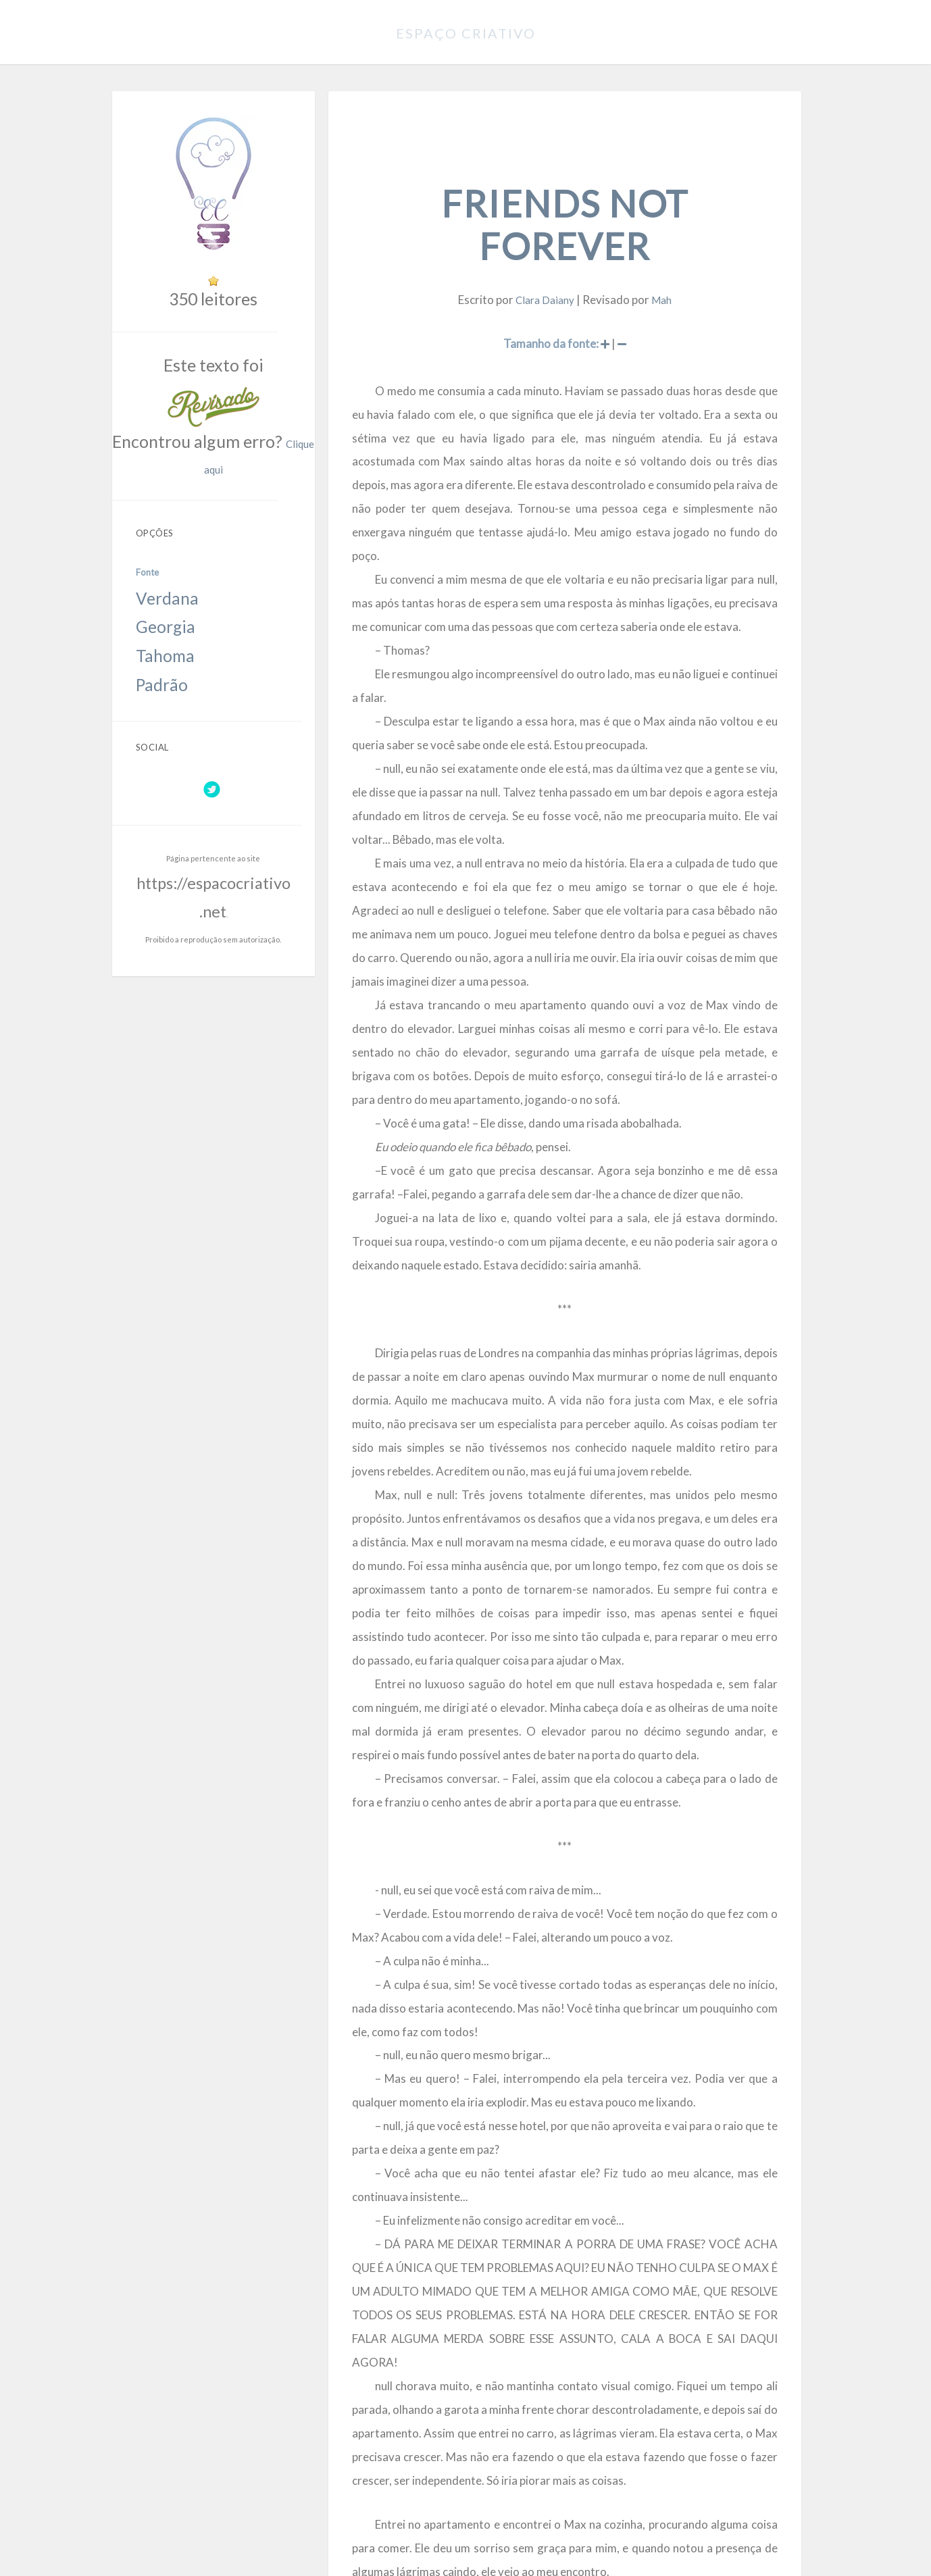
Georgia (160, 528)
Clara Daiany (555, 226)
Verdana (161, 511)
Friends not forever (573, 180)
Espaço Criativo (466, 30)
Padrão (159, 562)
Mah (663, 226)
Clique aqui (274, 406)
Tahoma (160, 545)
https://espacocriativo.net (221, 730)
